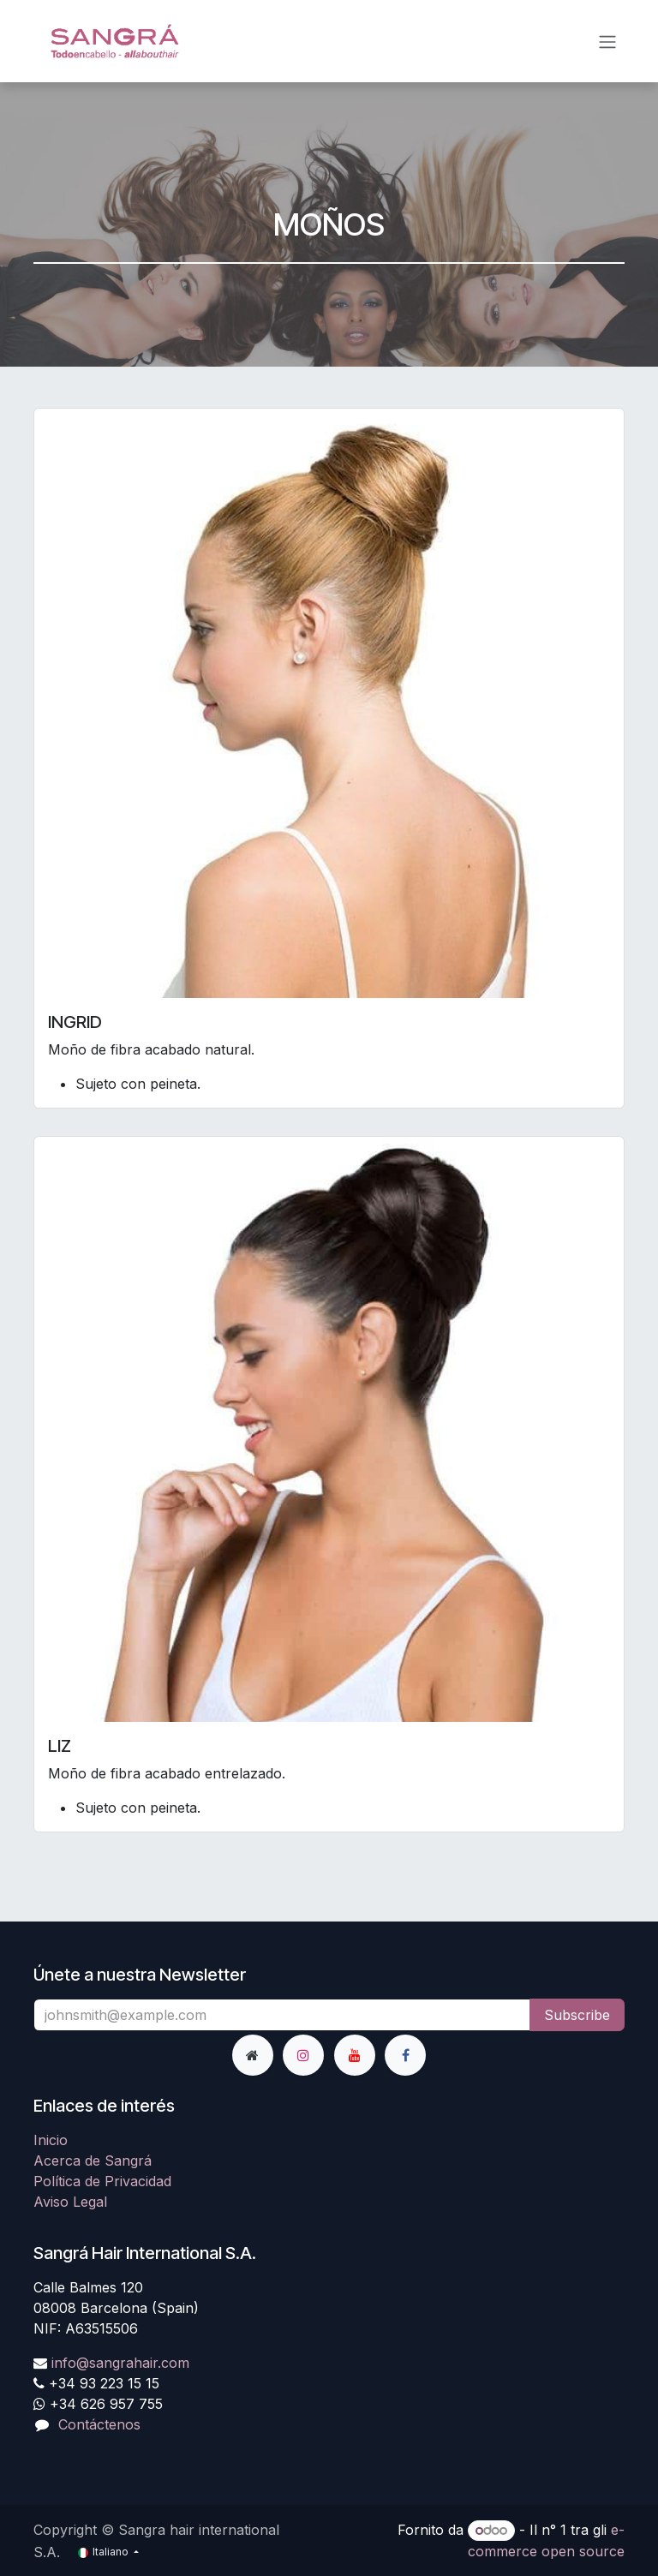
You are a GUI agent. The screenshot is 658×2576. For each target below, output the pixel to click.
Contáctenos (99, 2424)
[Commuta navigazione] (607, 41)
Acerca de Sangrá (92, 2160)
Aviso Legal (70, 2201)
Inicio (50, 2140)
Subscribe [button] (577, 2014)
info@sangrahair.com (120, 2362)
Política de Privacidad (102, 2181)
